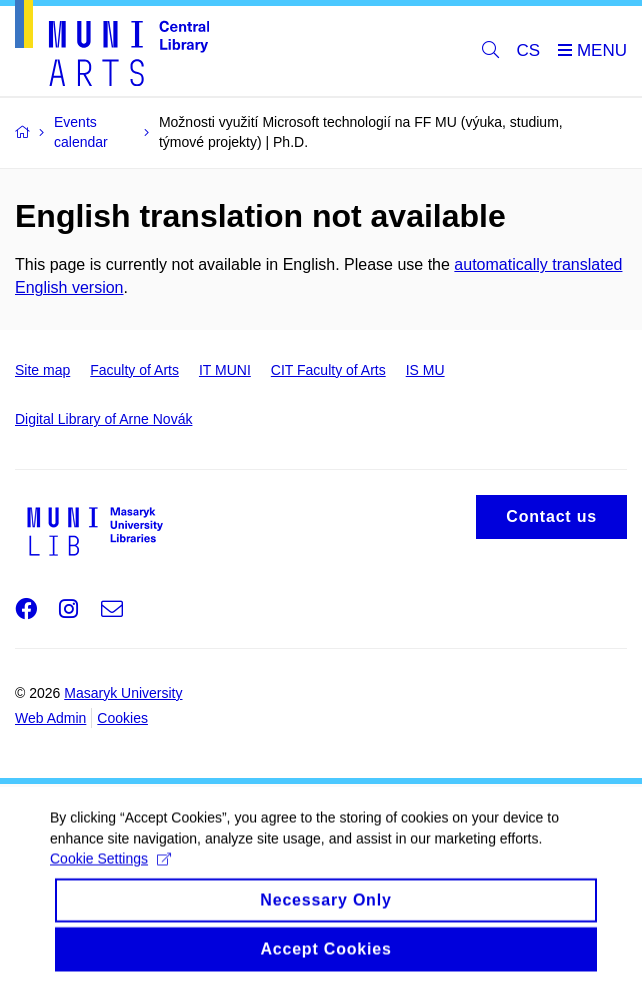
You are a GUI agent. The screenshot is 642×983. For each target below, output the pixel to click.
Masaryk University (123, 693)
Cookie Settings (110, 874)
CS (529, 50)
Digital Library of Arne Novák (103, 419)
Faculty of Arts (134, 370)
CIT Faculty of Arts (328, 370)
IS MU (425, 370)
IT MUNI (225, 370)
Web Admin (50, 718)
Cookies (122, 718)
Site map (42, 370)
